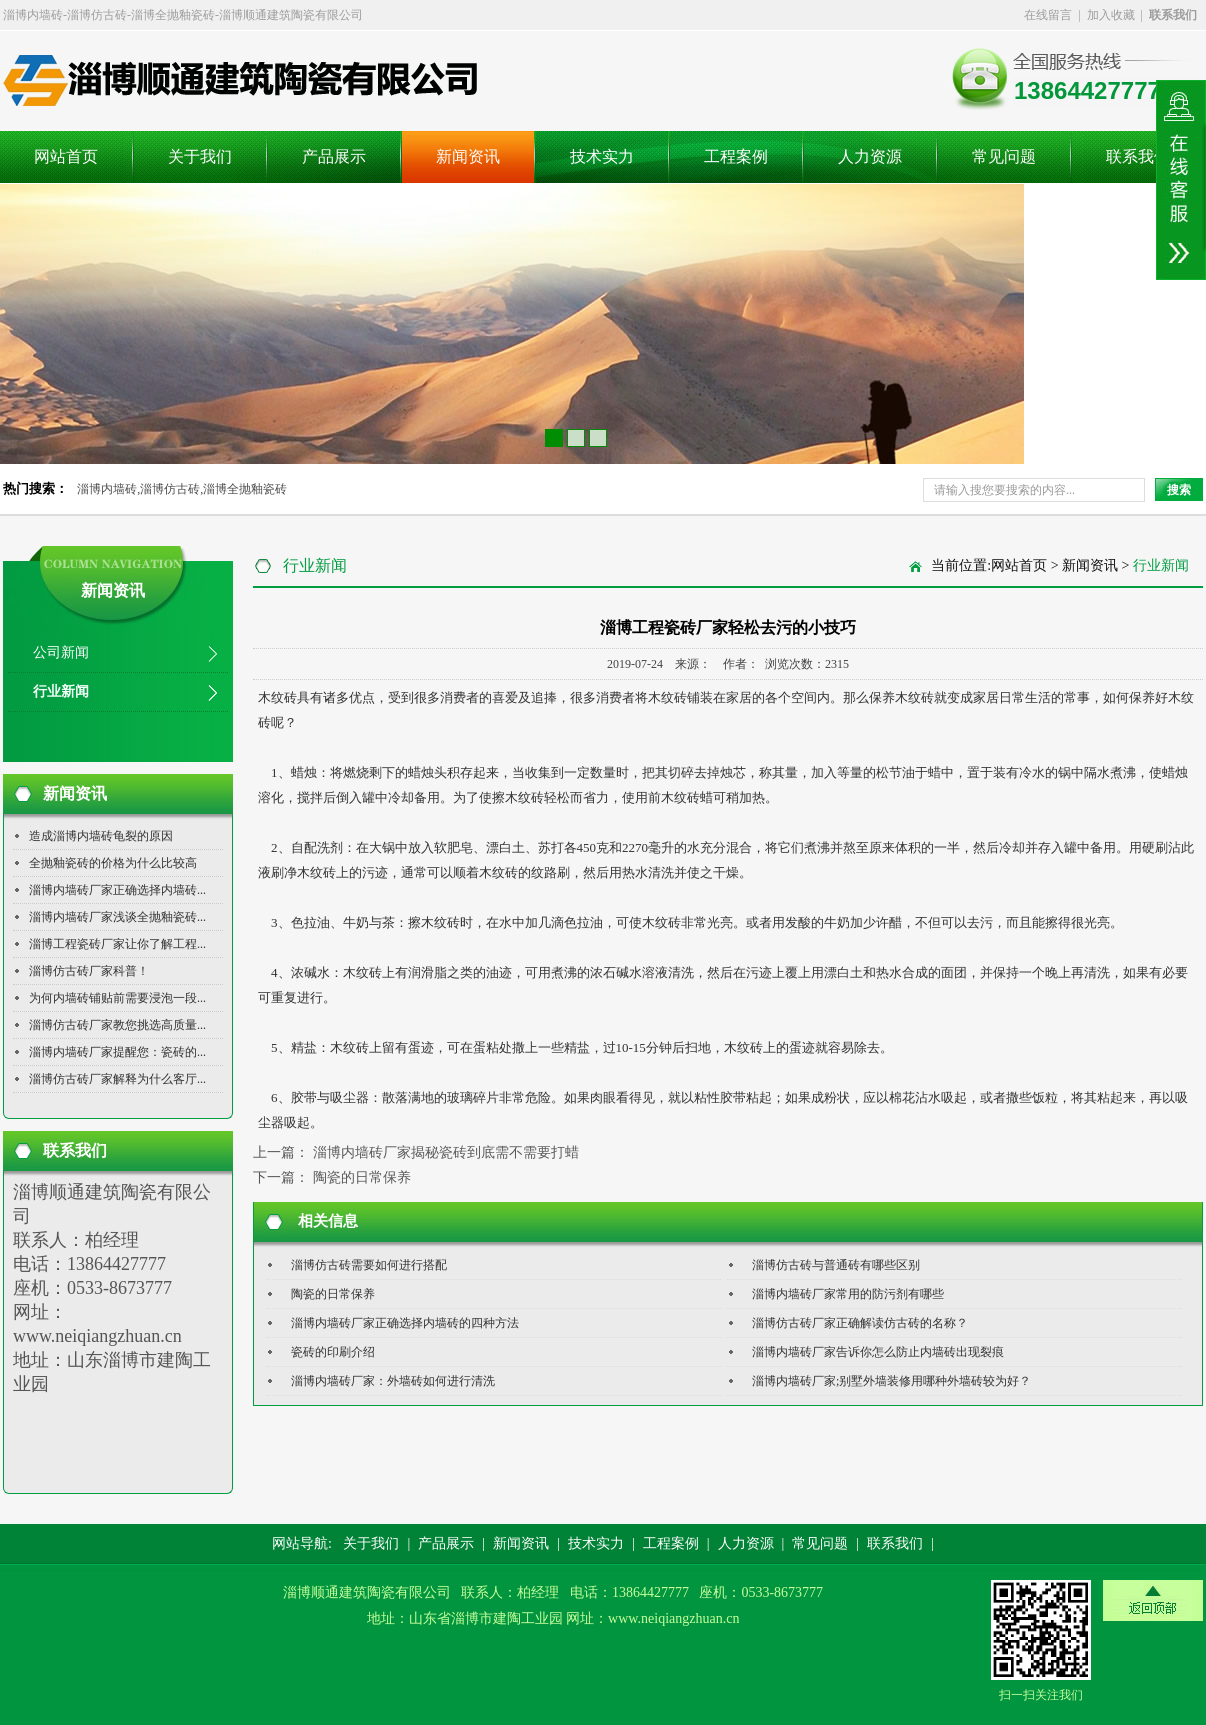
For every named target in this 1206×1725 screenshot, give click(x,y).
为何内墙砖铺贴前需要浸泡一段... (117, 998)
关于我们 (200, 156)
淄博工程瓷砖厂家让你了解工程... (117, 944)
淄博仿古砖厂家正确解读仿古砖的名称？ (860, 1323)
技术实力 (602, 156)
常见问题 (1004, 156)
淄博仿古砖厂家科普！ (89, 971)
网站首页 (66, 156)
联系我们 (1138, 156)
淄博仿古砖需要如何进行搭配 (369, 1265)
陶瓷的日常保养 (362, 1177)
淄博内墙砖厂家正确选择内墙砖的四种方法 (405, 1323)
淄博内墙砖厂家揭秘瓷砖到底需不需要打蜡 (446, 1152)
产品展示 (334, 156)
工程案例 (736, 156)
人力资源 (870, 156)
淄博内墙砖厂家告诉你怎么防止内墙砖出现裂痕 (878, 1352)
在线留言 (1048, 15)
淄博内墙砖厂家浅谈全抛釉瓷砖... (117, 917)
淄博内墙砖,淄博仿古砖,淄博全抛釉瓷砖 (182, 489)
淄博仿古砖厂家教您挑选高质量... (117, 1025)
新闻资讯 (468, 156)
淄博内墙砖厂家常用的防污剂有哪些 (848, 1294)
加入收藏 (1111, 15)
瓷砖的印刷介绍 (333, 1352)
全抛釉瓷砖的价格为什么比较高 (113, 863)
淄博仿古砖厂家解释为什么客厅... (117, 1079)
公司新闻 (61, 652)
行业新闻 (61, 691)
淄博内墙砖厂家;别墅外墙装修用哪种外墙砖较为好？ (891, 1381)
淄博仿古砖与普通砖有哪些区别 (836, 1265)
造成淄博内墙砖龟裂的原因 (101, 836)
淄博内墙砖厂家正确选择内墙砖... (117, 890)
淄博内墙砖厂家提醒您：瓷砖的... (117, 1052)
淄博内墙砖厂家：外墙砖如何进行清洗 (393, 1381)
